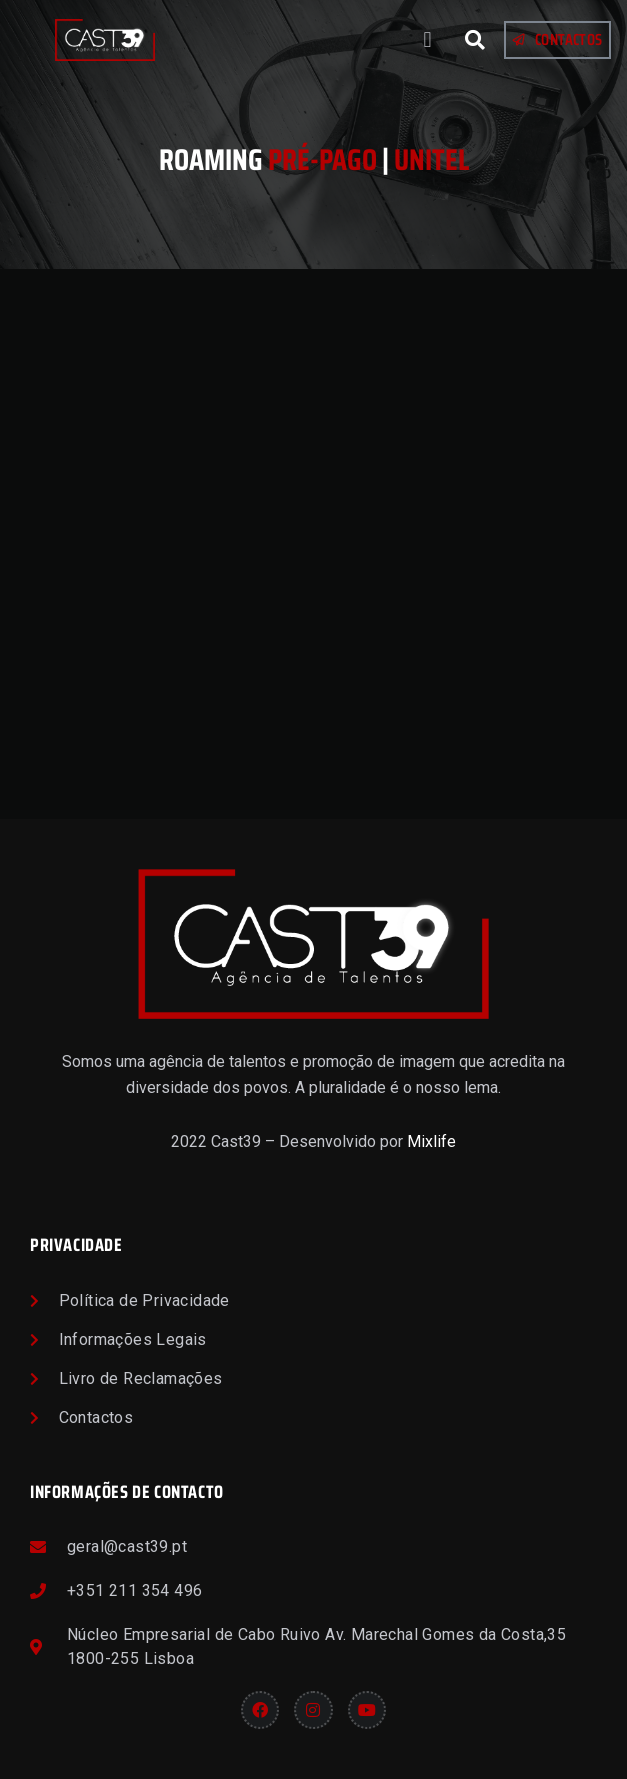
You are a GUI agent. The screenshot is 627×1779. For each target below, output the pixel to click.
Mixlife (431, 1141)
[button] (427, 40)
